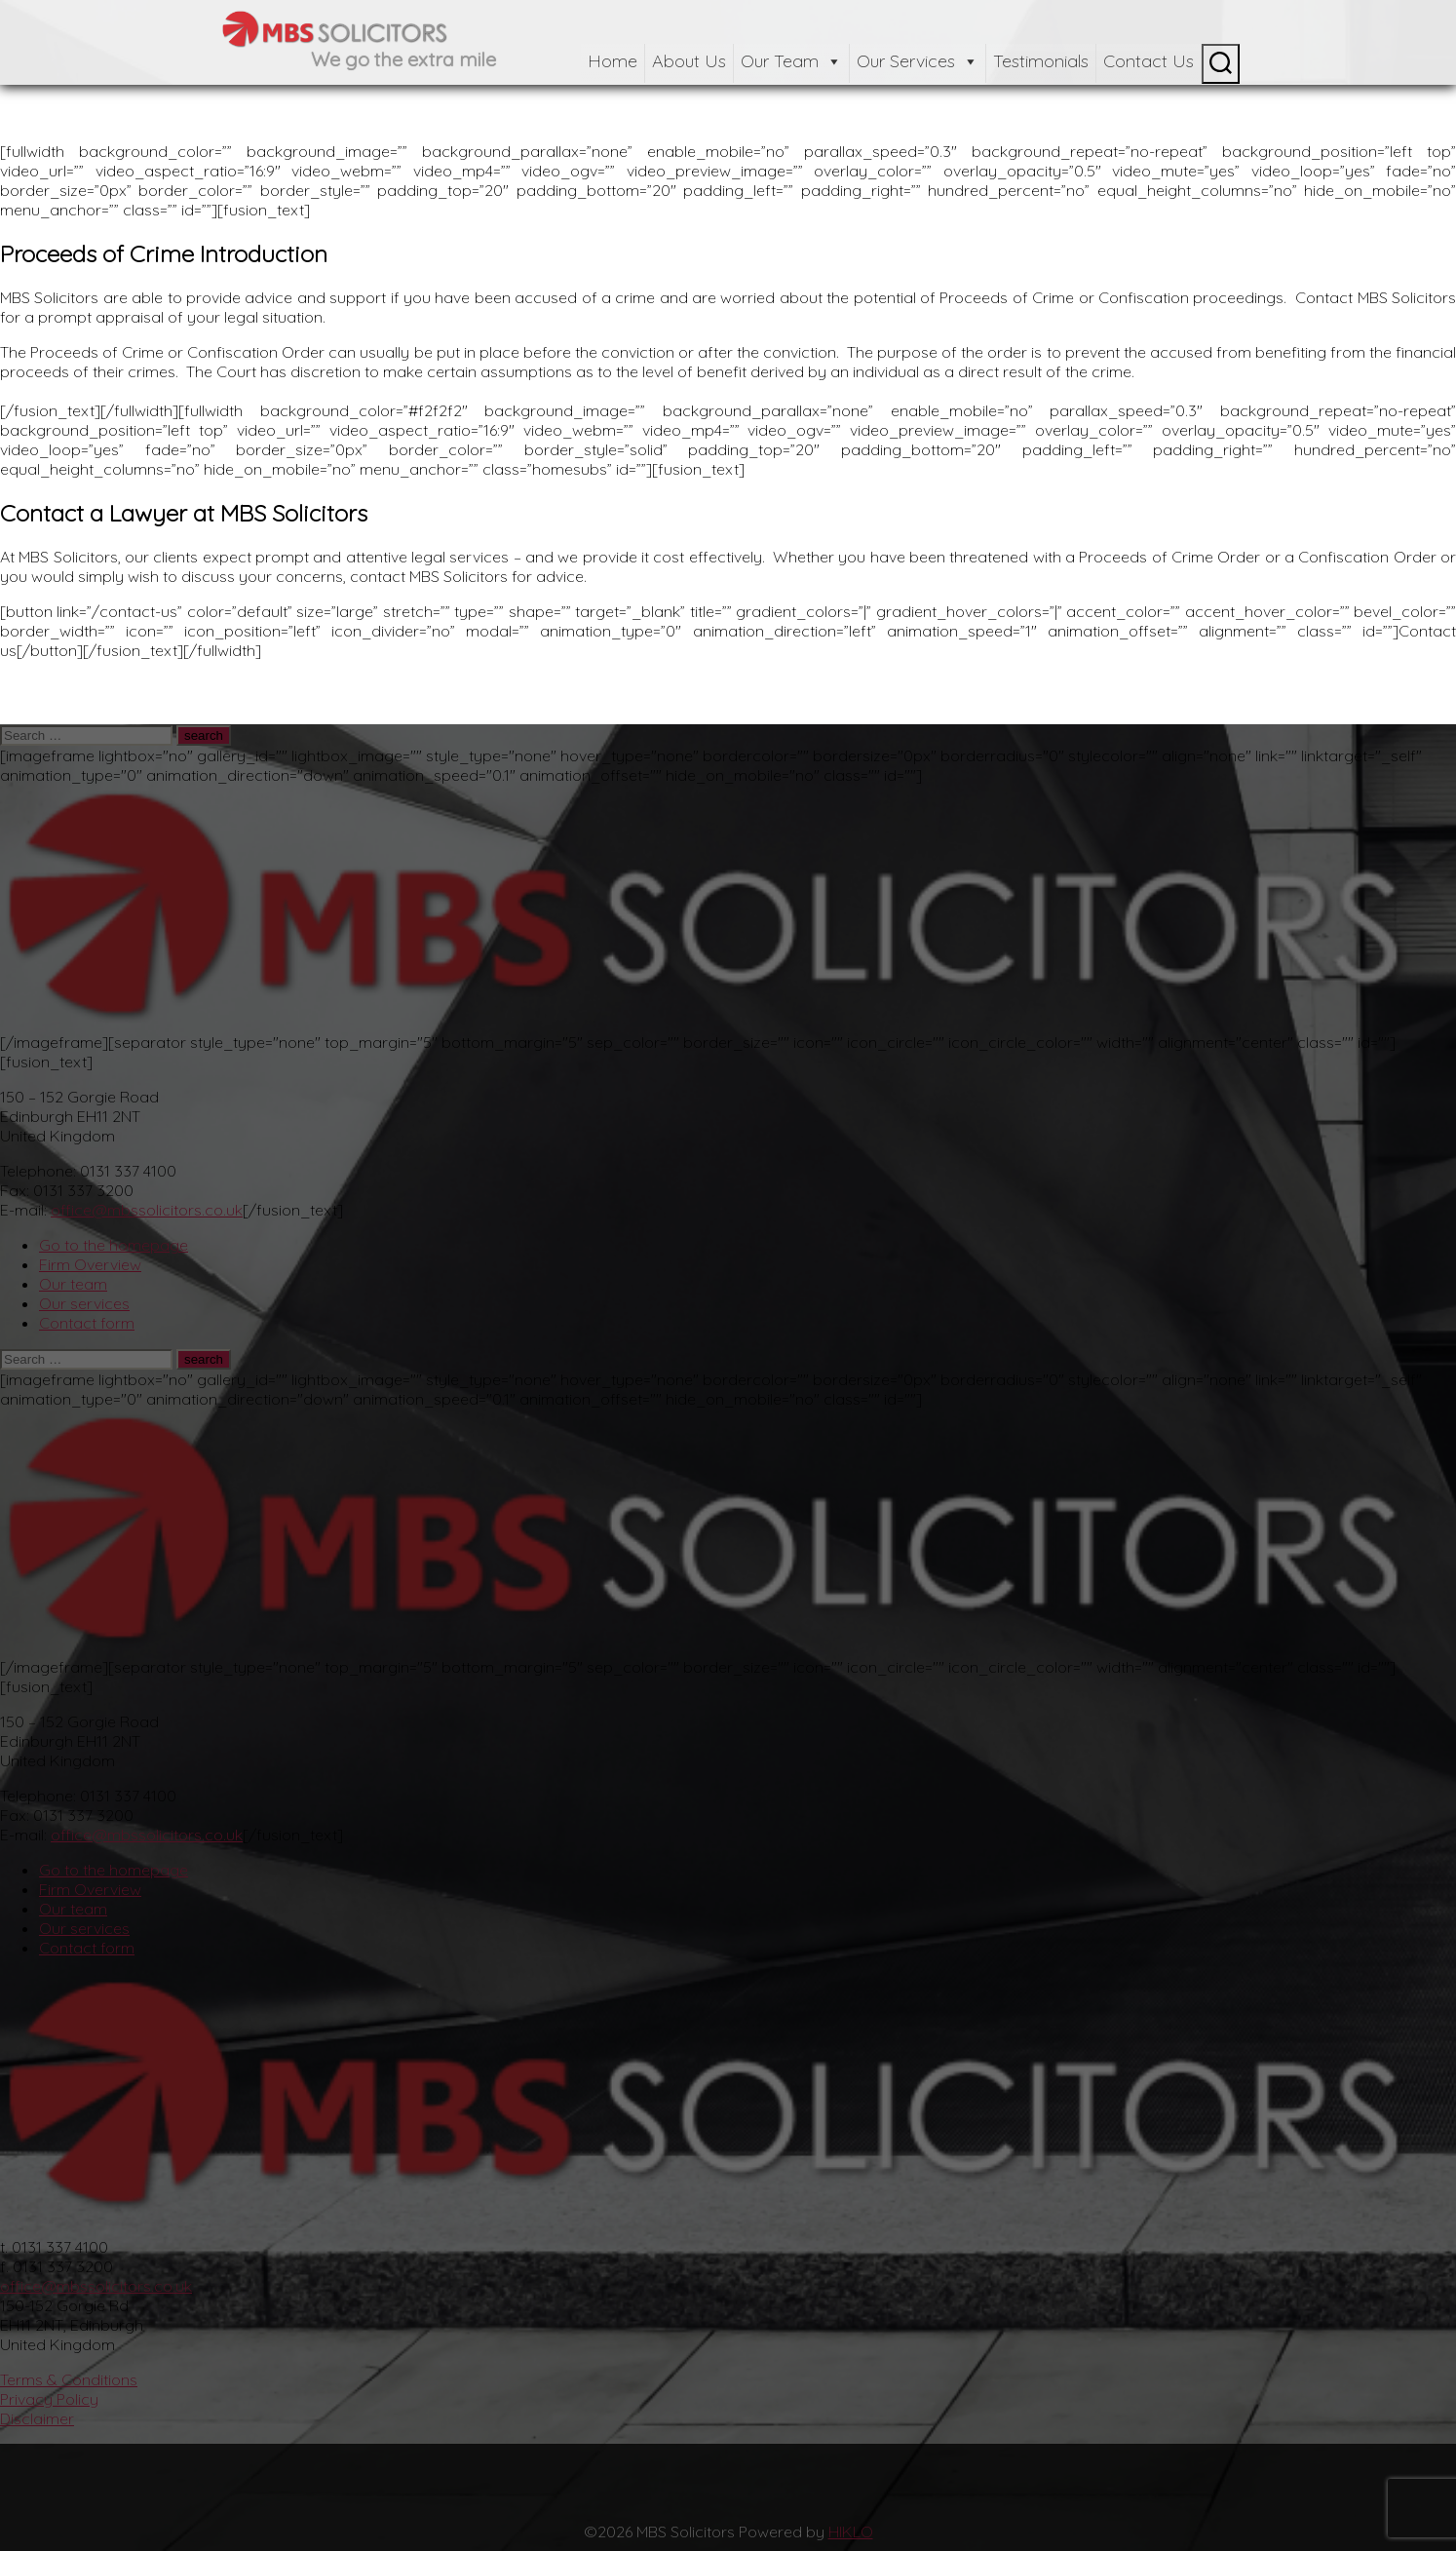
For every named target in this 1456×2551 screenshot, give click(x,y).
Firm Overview (90, 1264)
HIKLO (850, 2531)
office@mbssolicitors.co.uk (147, 1209)
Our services (84, 1303)
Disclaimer (37, 2418)
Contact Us (1148, 61)
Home (612, 61)
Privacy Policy (49, 2399)
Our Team (791, 61)
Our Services (917, 61)
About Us (689, 61)
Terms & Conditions (68, 2379)
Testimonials (1041, 61)
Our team (73, 1284)
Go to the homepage (113, 1245)
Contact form (86, 1323)
